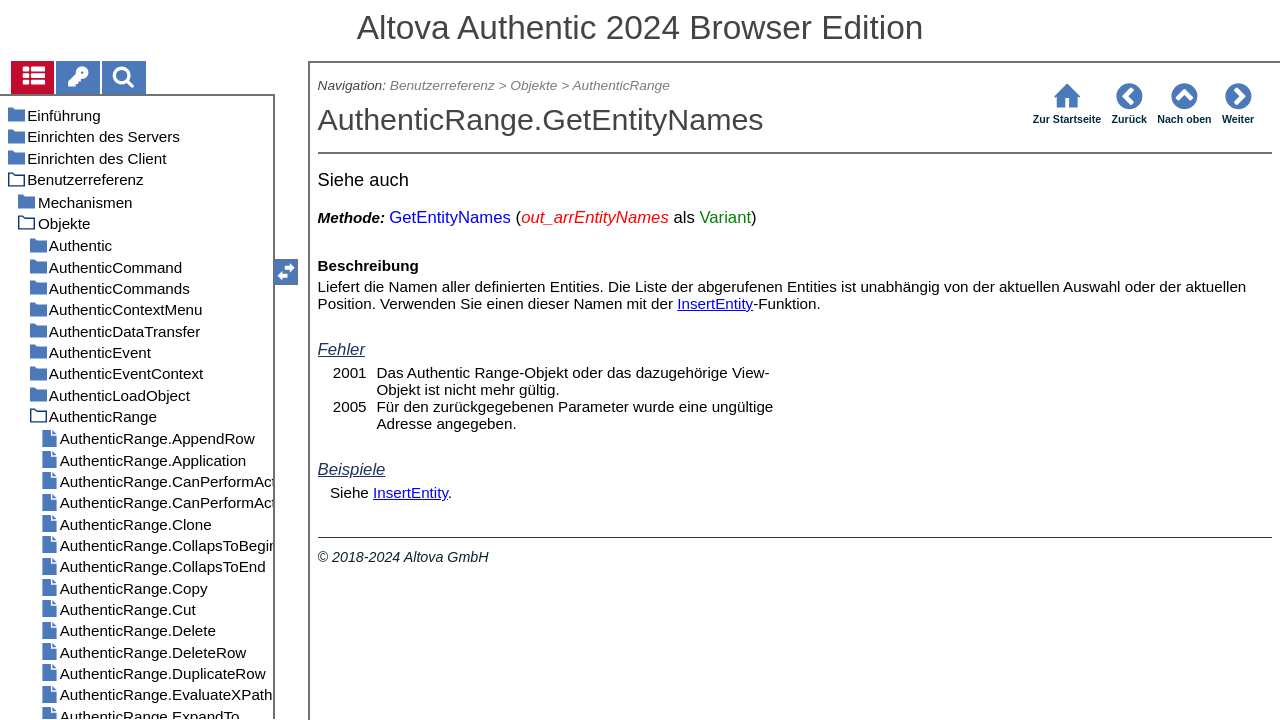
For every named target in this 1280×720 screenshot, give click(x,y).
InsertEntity (715, 303)
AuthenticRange (620, 85)
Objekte (533, 85)
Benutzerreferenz (442, 85)
